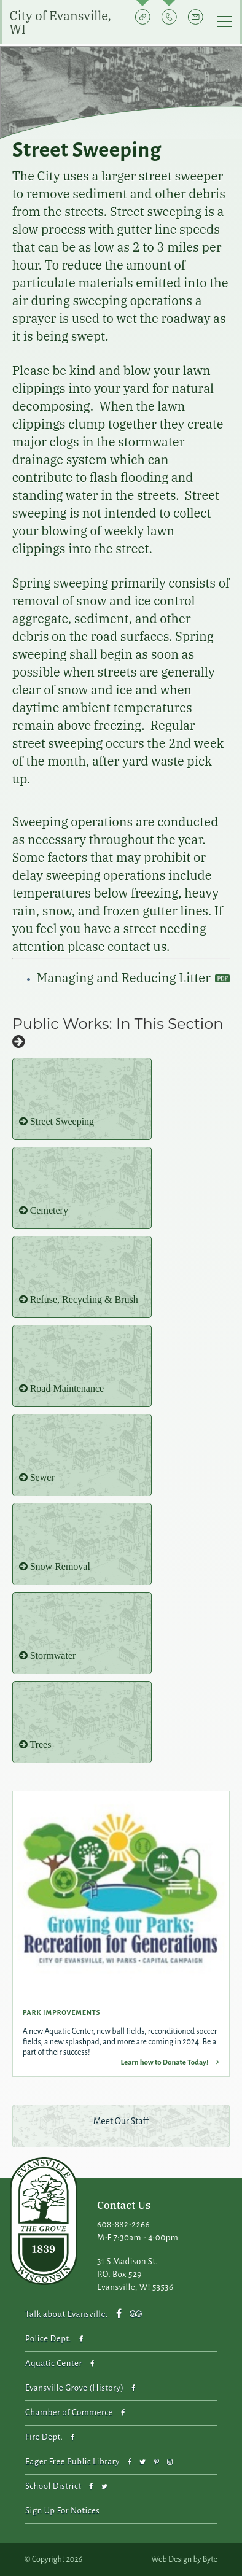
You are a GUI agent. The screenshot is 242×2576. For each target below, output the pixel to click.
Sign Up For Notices (62, 2510)
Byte (210, 2559)
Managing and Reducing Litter (125, 977)
